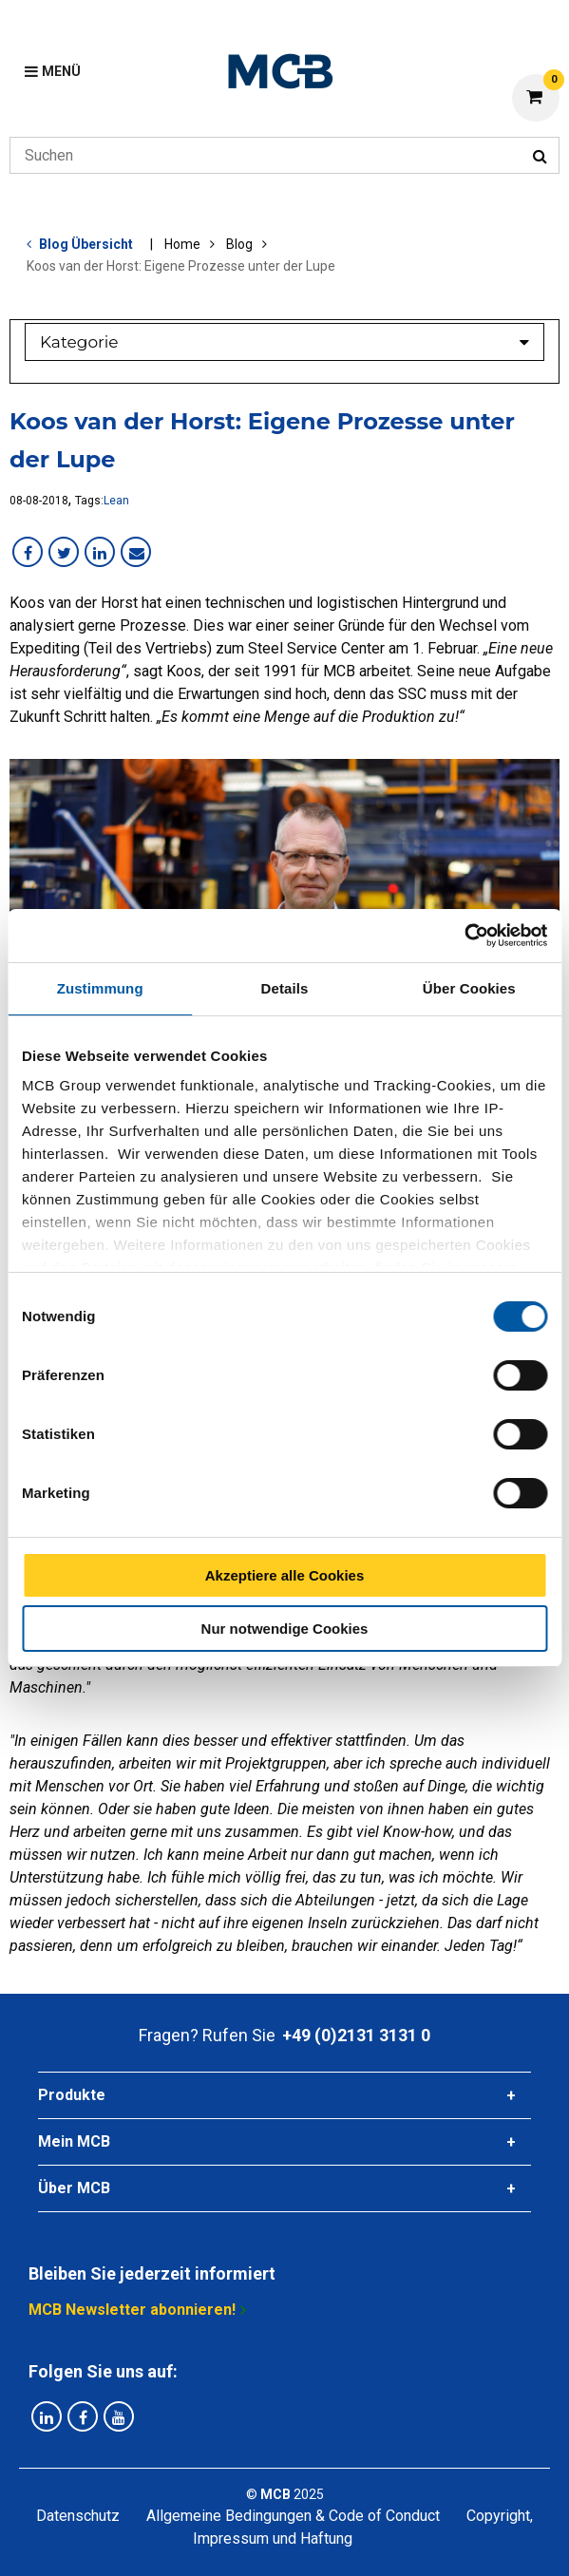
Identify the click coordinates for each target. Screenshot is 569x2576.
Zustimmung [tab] (100, 988)
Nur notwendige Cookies (285, 1628)
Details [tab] (285, 988)
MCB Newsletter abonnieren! (132, 2310)
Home (182, 244)
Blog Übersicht (86, 244)
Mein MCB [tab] (74, 2141)
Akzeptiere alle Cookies (285, 1575)
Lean (116, 500)
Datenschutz (78, 2516)
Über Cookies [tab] (469, 988)
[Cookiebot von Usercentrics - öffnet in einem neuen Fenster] (464, 935)
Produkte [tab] (71, 2095)
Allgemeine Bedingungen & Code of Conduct (293, 2516)
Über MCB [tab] (74, 2188)
